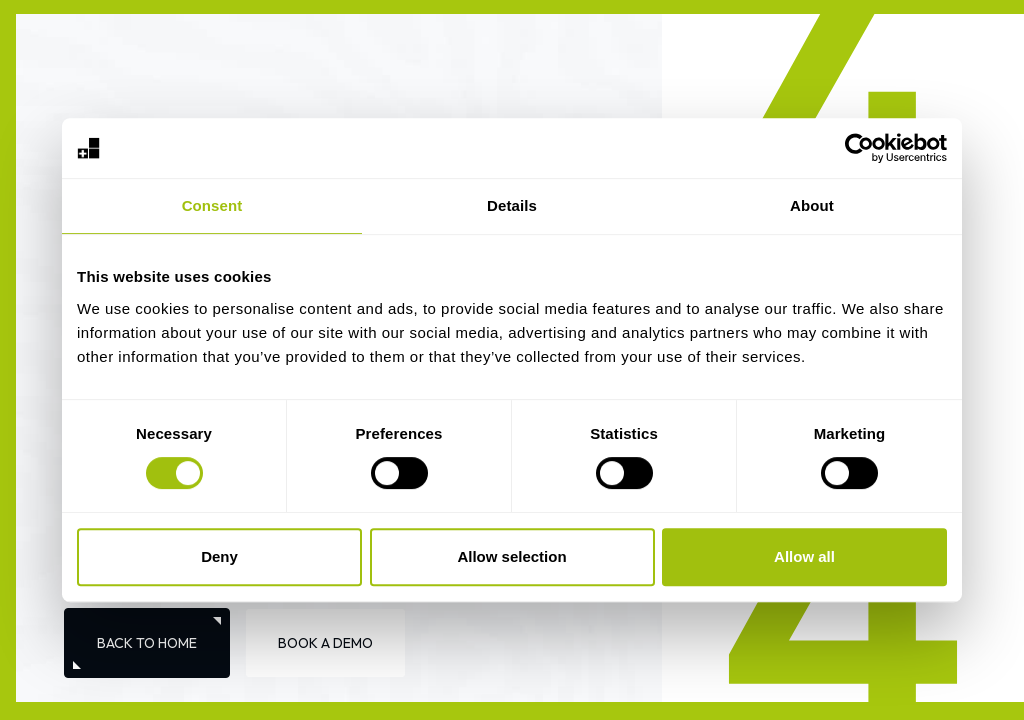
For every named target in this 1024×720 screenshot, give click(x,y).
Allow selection (511, 556)
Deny (219, 556)
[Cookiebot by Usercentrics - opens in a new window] (859, 148)
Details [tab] (512, 205)
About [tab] (812, 205)
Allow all (804, 556)
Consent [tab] (212, 205)
